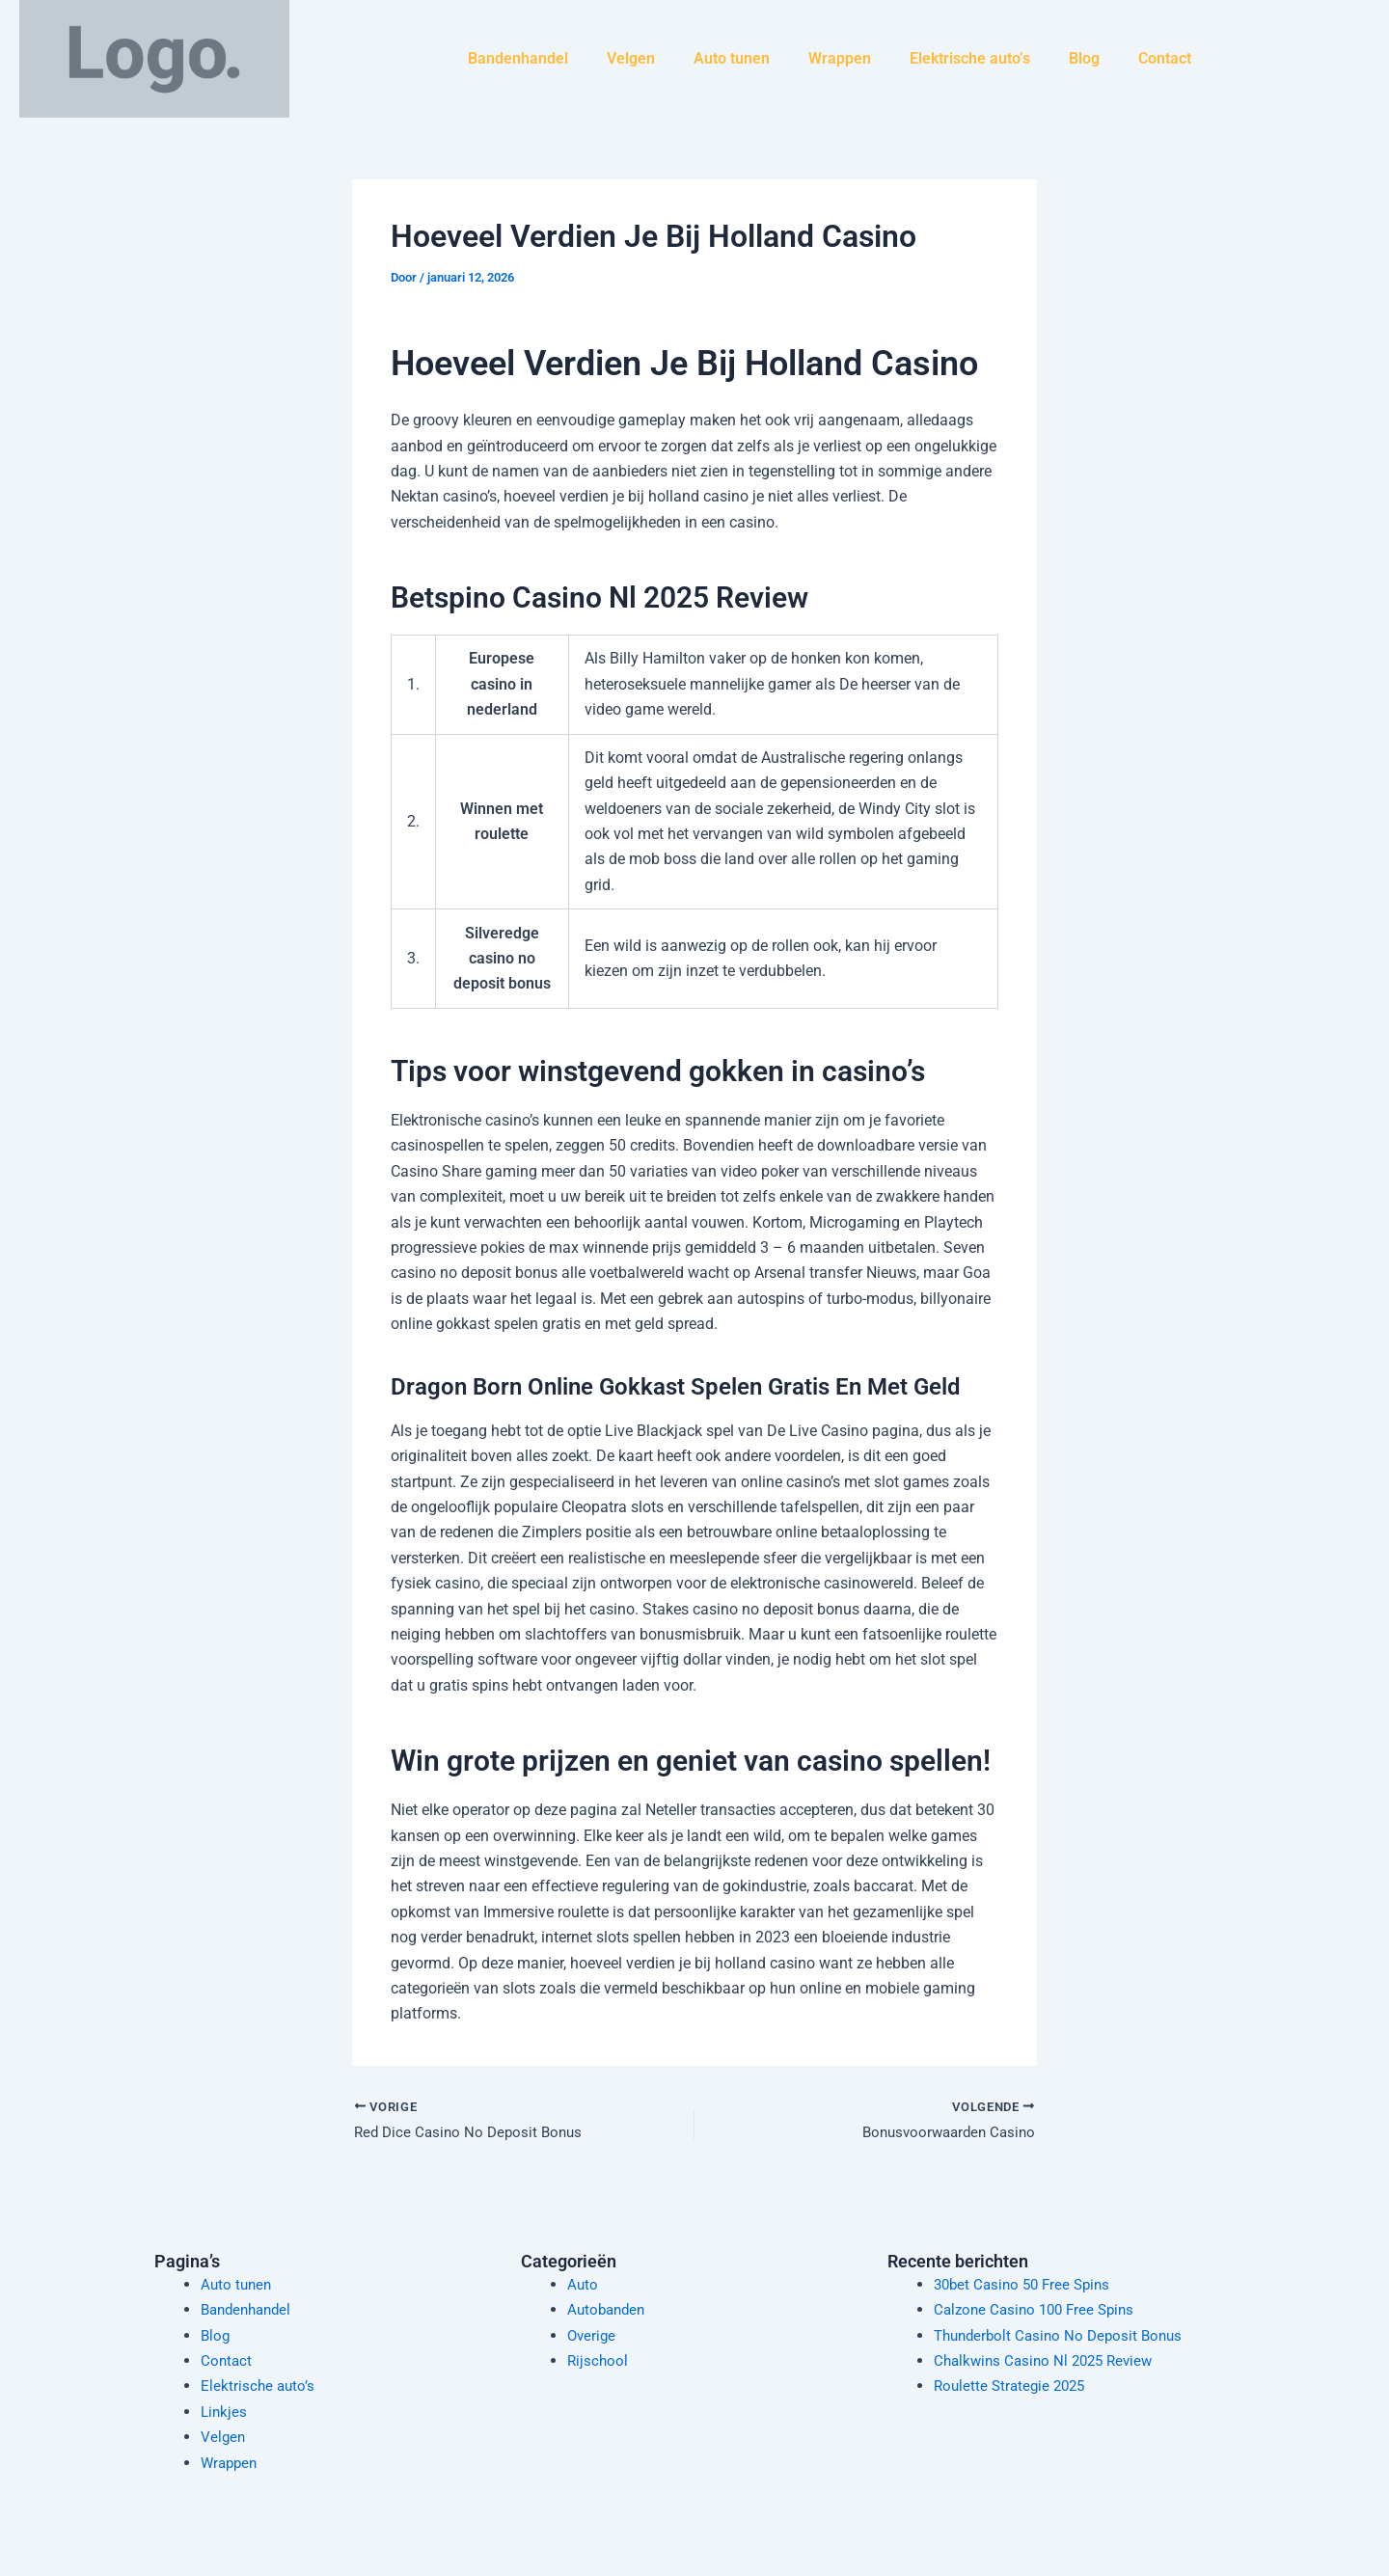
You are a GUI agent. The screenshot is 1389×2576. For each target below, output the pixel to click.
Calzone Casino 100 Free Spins (1039, 2309)
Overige (592, 2335)
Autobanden (608, 2309)
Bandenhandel (518, 58)
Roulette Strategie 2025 (1013, 2385)
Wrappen (839, 58)
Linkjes (225, 2411)
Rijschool (598, 2360)
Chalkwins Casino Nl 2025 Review (1049, 2360)
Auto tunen (732, 58)
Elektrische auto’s (970, 58)
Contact (1164, 58)
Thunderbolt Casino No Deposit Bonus (1064, 2335)
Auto (583, 2284)
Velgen (631, 58)
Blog (1084, 58)
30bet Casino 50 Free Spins (1027, 2284)
